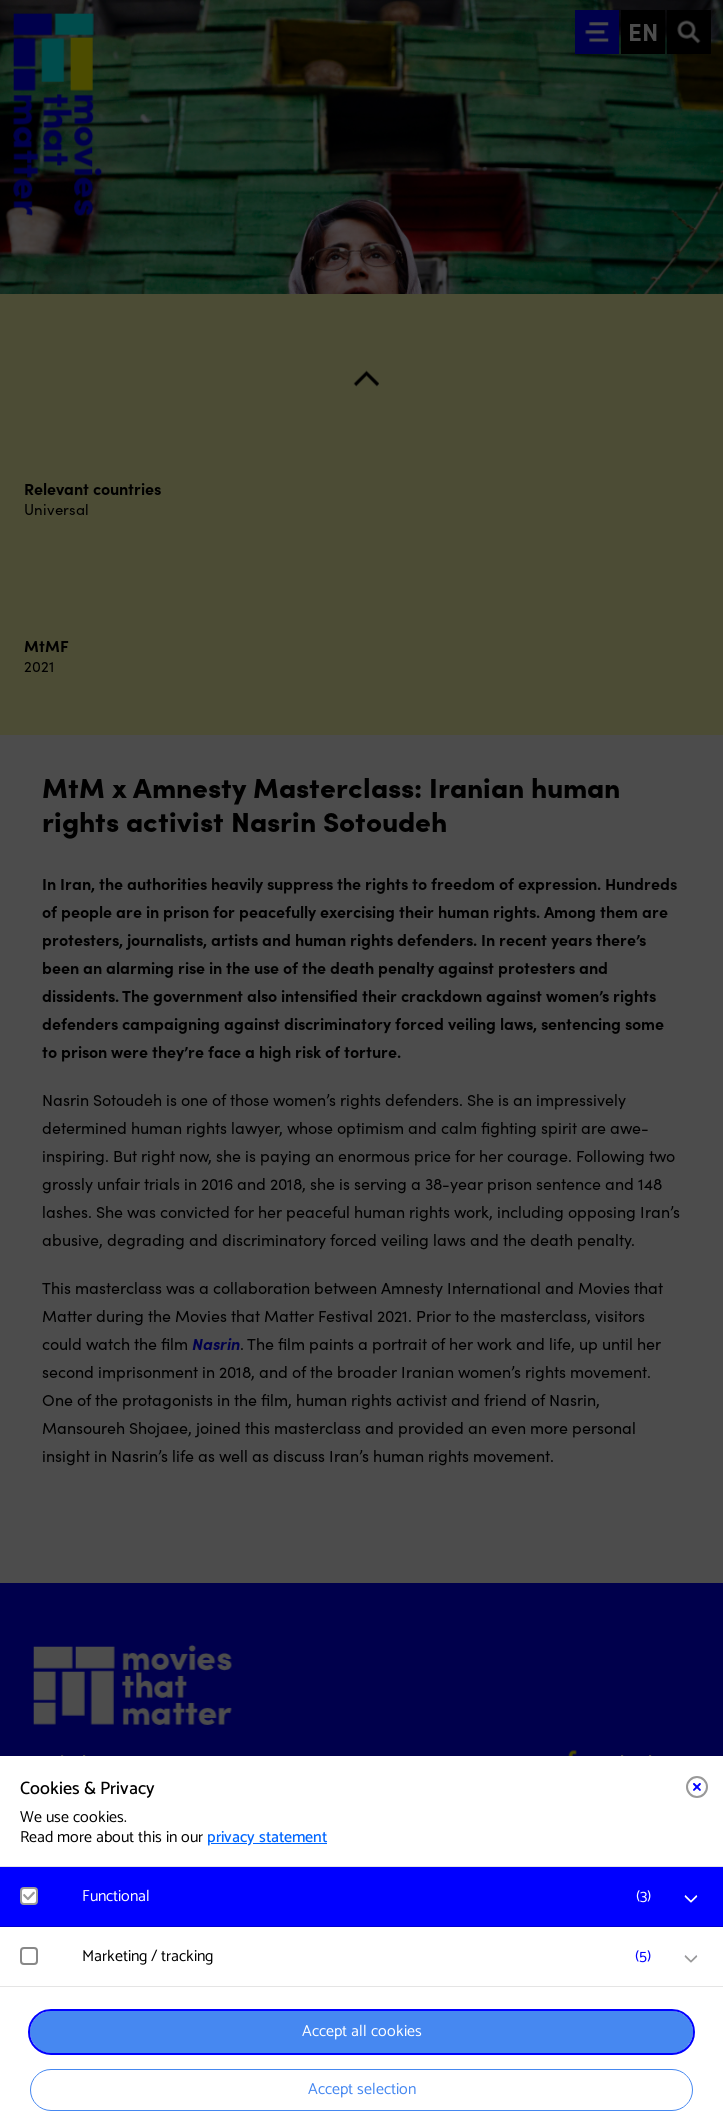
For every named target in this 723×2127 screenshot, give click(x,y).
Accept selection (362, 2089)
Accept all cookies (362, 2031)
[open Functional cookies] (691, 1899)
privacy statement (267, 1837)
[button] (371, 1896)
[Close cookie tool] (697, 1787)
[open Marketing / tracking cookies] (691, 1959)
